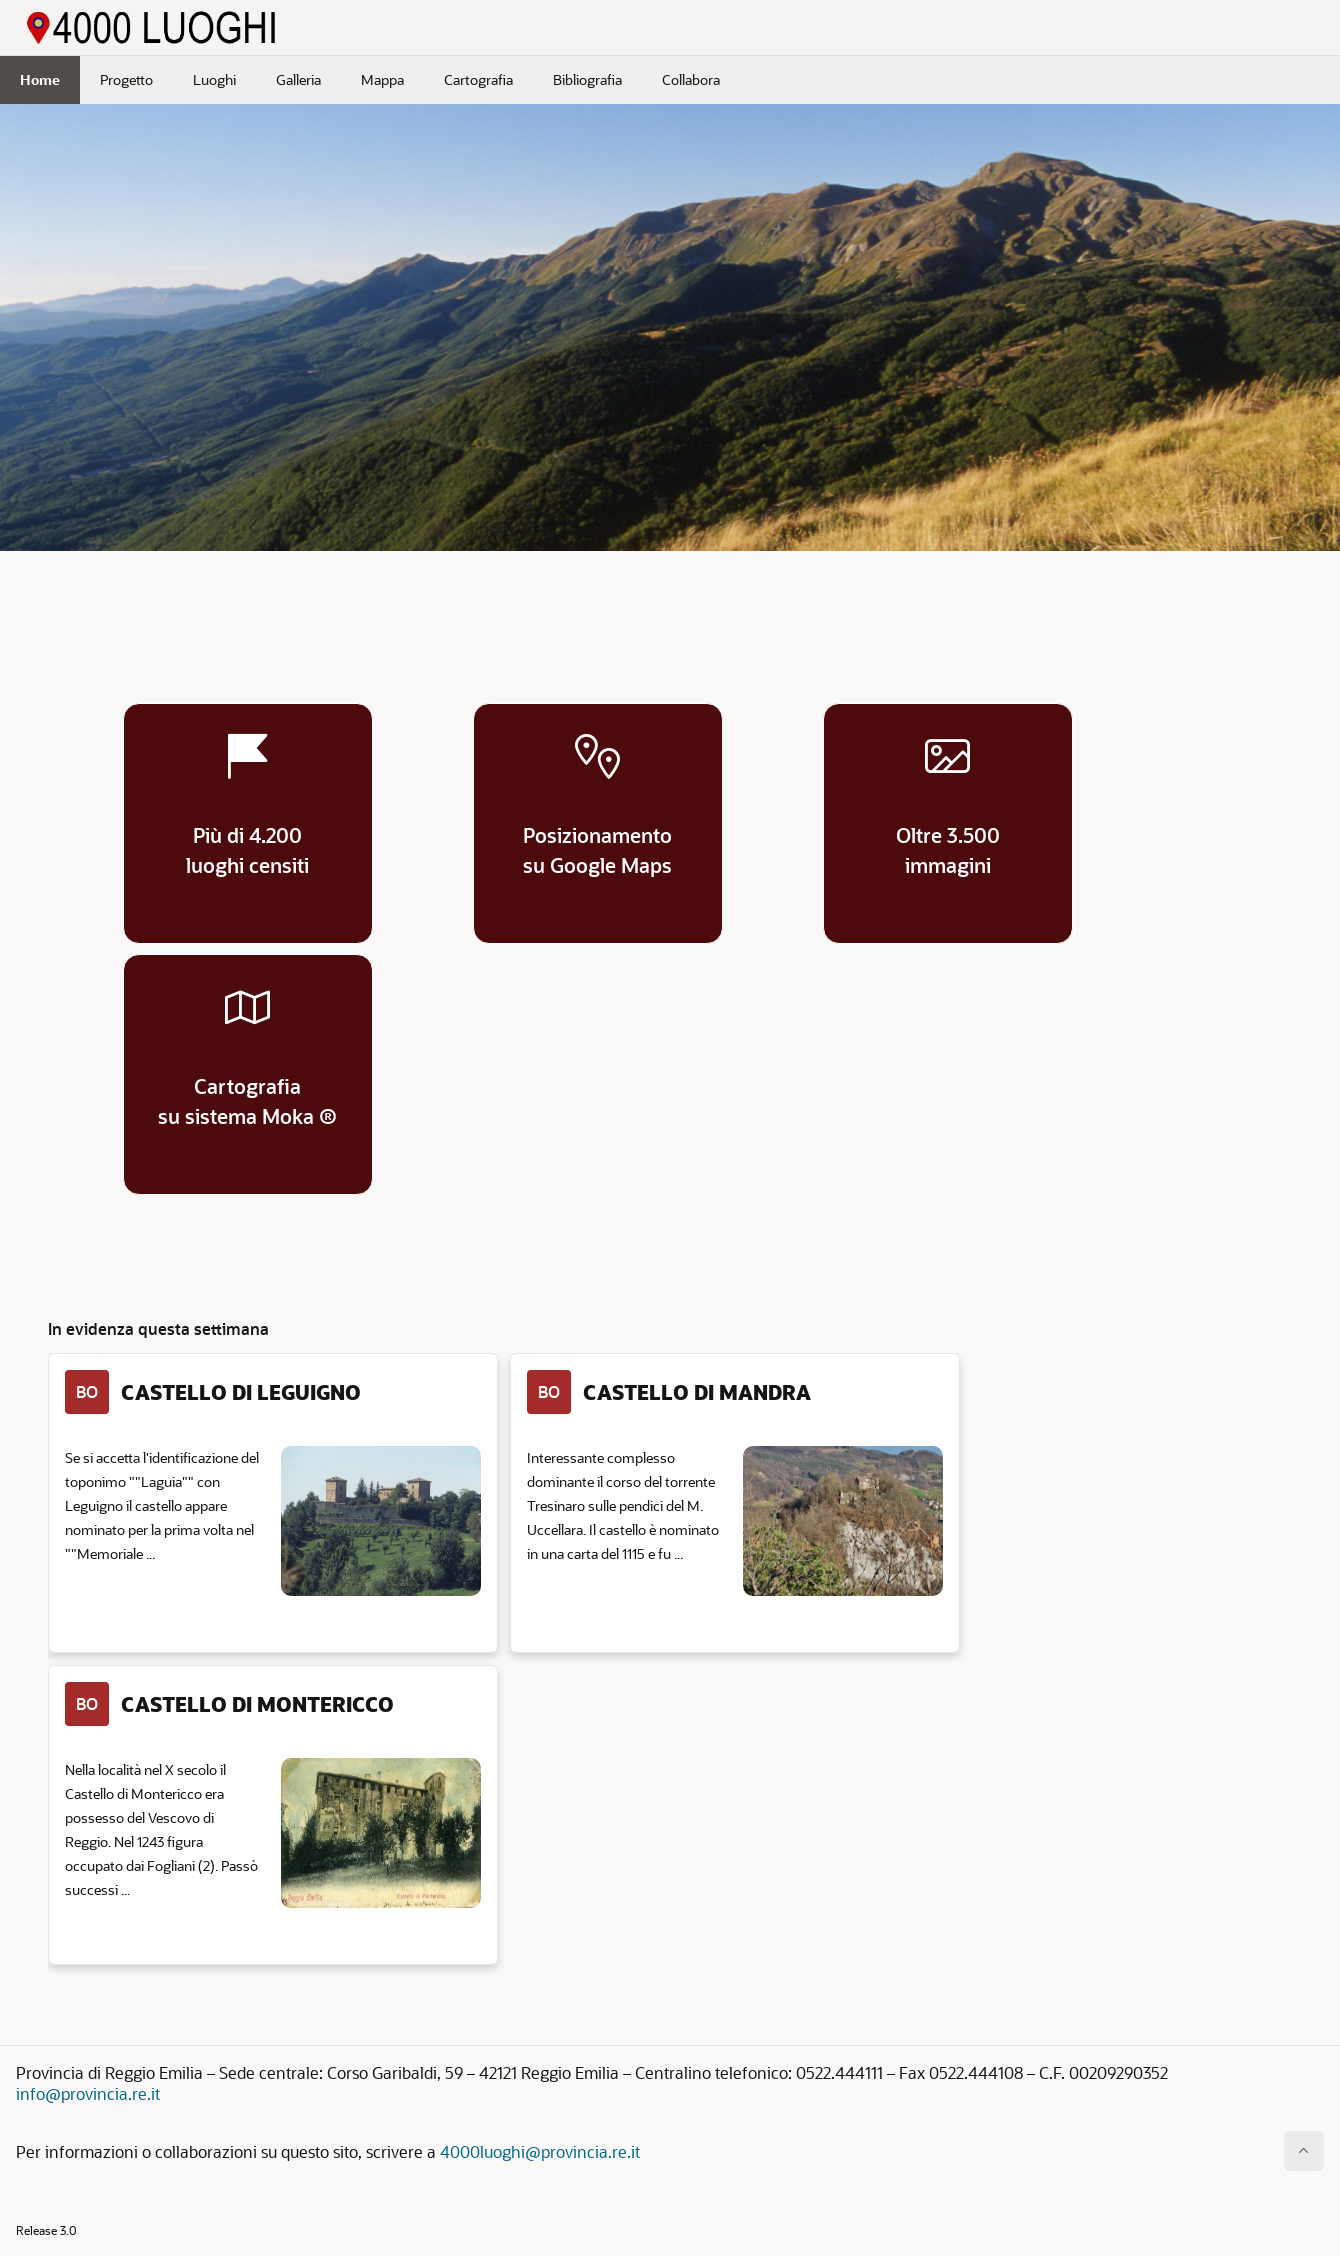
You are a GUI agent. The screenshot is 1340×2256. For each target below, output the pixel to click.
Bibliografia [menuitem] (587, 79)
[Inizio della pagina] (1304, 2151)
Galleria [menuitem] (298, 79)
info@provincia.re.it (88, 2093)
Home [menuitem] (40, 79)
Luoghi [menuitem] (214, 79)
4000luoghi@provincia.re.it (540, 2151)
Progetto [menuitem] (126, 79)
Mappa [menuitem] (382, 79)
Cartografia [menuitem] (478, 79)
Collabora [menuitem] (691, 79)
